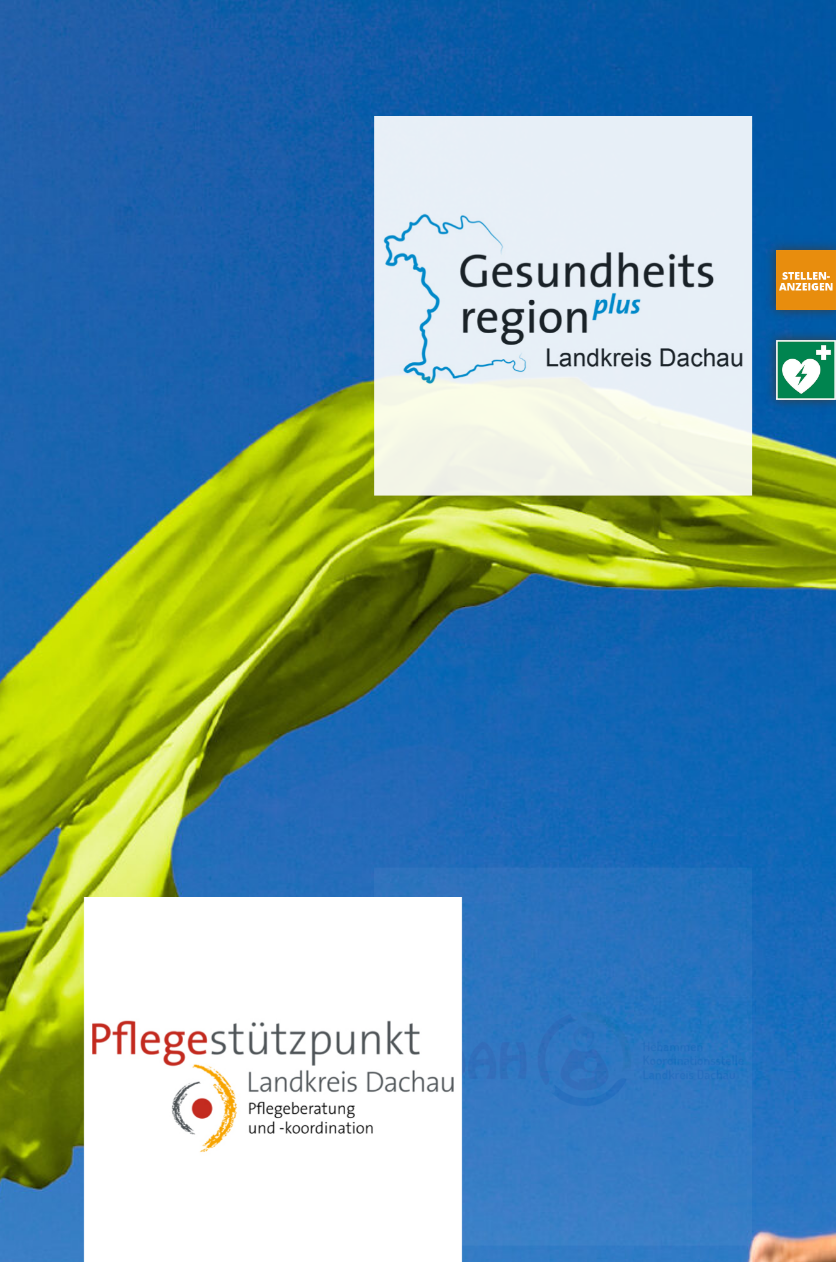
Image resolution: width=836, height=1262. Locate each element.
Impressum (197, 1218)
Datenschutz (305, 1218)
